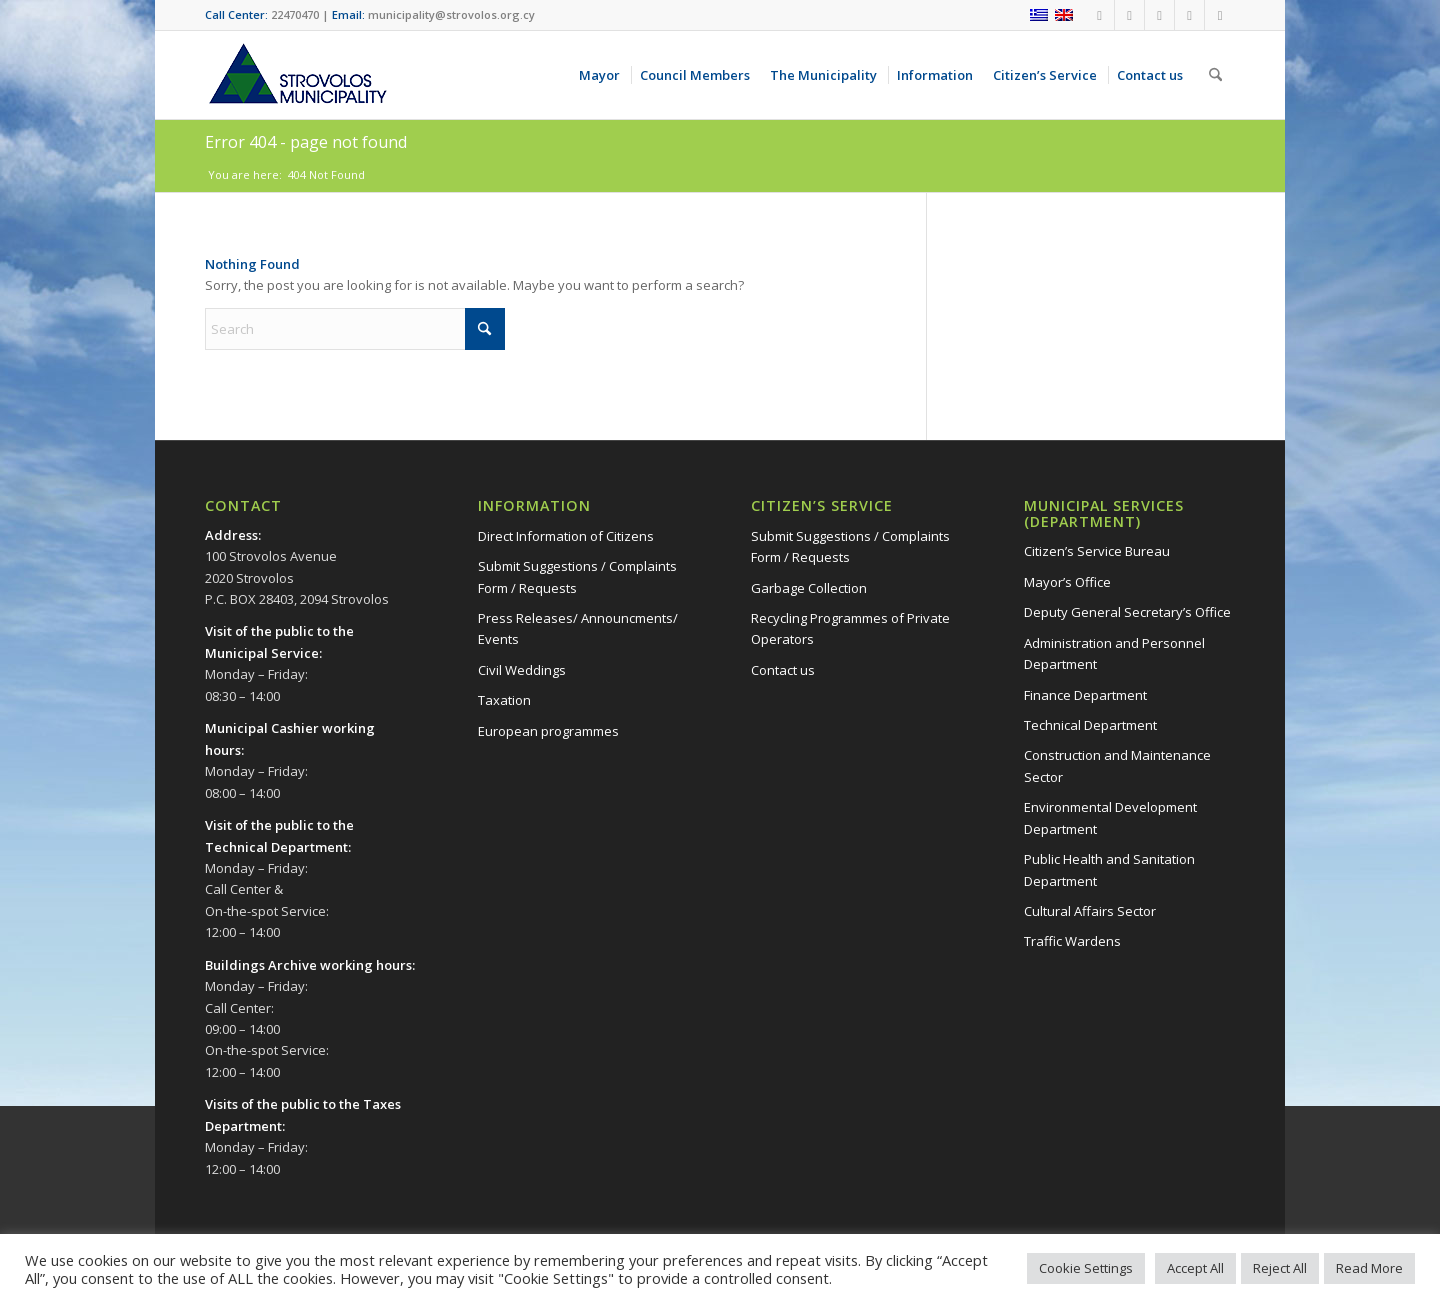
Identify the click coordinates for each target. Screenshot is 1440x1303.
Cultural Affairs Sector (1090, 911)
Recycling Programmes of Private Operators (850, 628)
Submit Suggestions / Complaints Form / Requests (577, 576)
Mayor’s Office (1067, 582)
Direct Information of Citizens (566, 536)
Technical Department (1090, 725)
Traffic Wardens (1072, 941)
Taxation (504, 700)
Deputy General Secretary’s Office (1127, 612)
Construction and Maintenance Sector (1117, 765)
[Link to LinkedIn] (1220, 15)
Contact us (783, 670)
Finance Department (1085, 695)
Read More (1369, 1268)
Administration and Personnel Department (1114, 653)
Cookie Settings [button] (1086, 1268)
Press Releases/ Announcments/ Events (578, 628)
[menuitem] (603, 75)
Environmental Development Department (1110, 817)
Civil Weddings (522, 670)
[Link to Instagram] (1159, 15)
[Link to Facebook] (1099, 15)
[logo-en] (297, 75)
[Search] (1215, 75)
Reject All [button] (1280, 1268)
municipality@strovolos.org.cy (451, 14)
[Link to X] (1189, 15)
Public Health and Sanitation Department (1109, 869)
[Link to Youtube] (1129, 15)
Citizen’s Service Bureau (1097, 551)
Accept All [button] (1195, 1268)
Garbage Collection (809, 588)
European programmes (548, 731)
